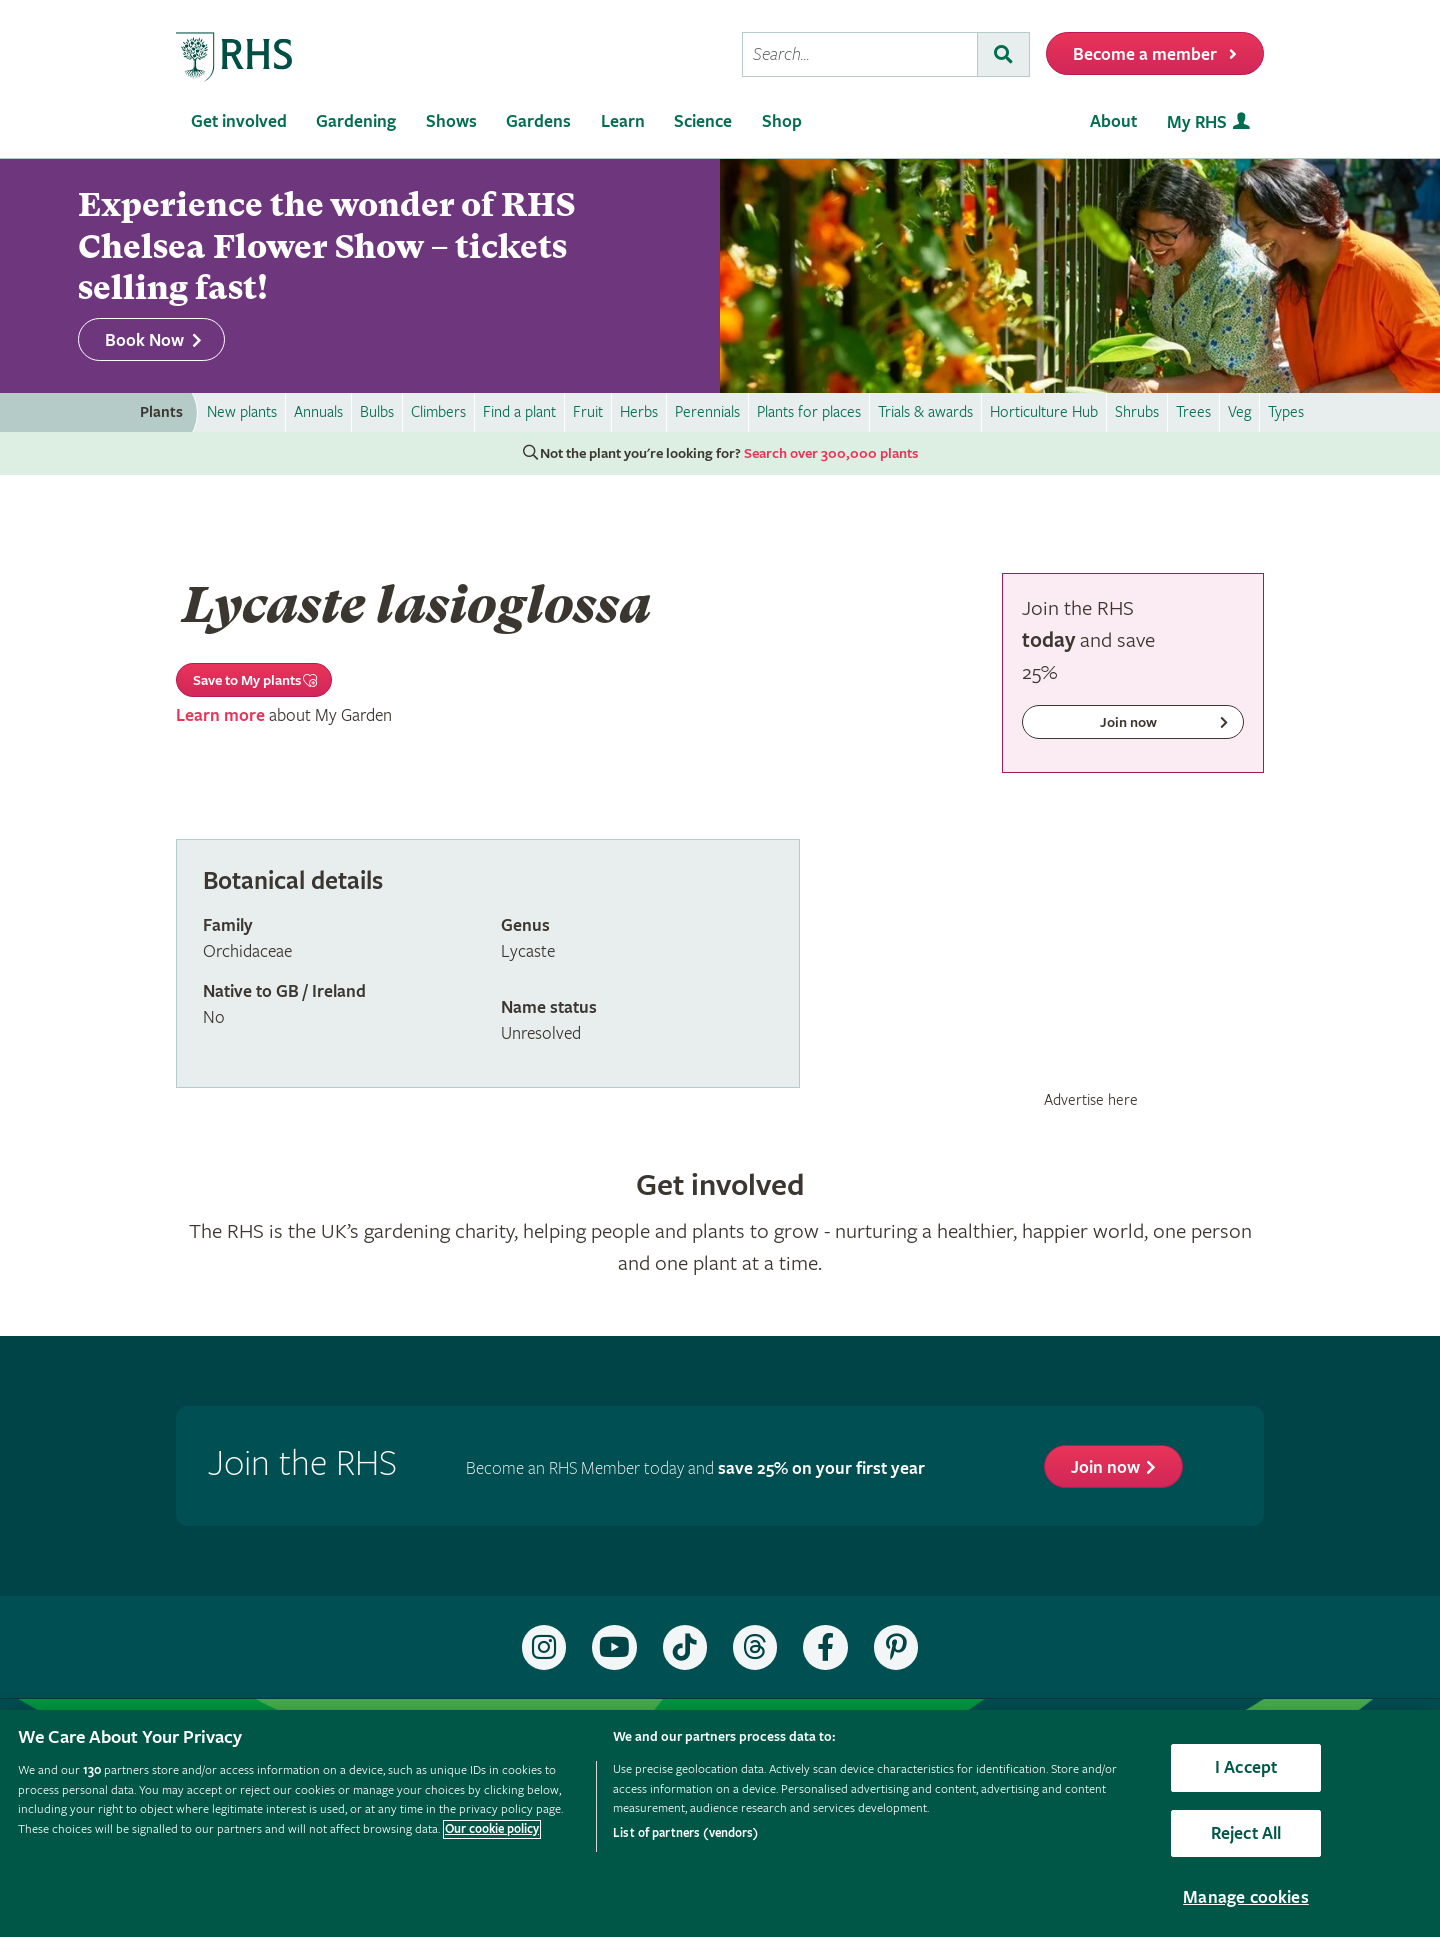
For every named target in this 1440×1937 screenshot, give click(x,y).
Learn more (220, 715)
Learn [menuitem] (623, 121)
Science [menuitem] (703, 121)
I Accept (1246, 1767)
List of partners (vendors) (685, 1833)
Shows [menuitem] (451, 121)
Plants (161, 412)
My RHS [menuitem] (1197, 122)
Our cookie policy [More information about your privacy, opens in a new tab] (492, 1829)
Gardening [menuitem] (356, 121)
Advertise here (1091, 1100)
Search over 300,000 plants (831, 454)
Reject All (1246, 1833)
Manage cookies (1246, 1897)
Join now (1105, 1467)
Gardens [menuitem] (538, 121)
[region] (720, 1823)
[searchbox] (860, 54)
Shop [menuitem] (782, 121)
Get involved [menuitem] (239, 121)
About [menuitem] (1113, 121)
